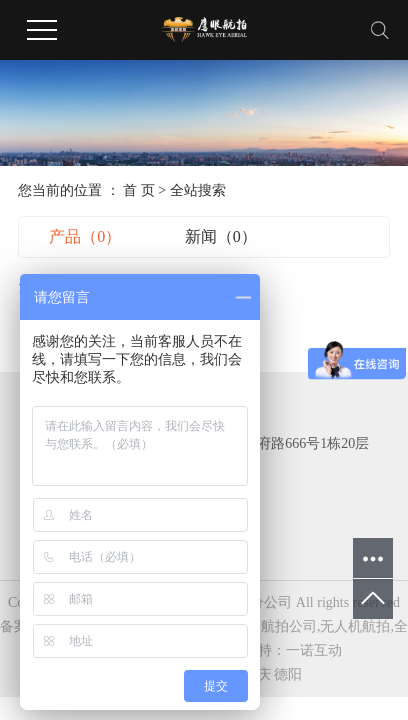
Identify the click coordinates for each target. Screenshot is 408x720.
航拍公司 (289, 626)
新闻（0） (221, 236)
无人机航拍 (355, 626)
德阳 (288, 674)
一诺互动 (314, 650)
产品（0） (85, 236)
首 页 (139, 190)
